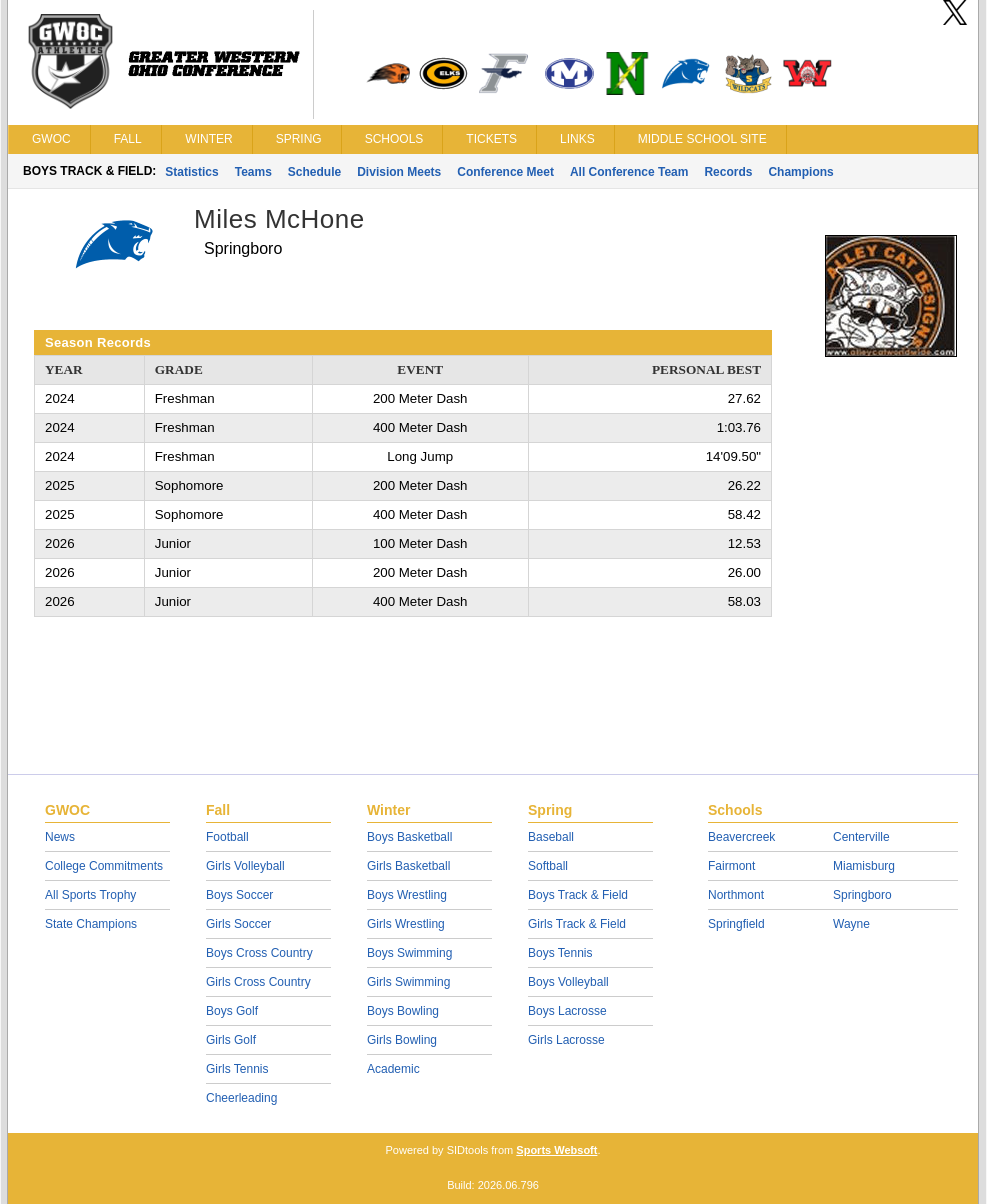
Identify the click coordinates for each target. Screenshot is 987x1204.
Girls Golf (231, 1040)
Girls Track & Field (577, 924)
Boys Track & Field (578, 895)
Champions (800, 172)
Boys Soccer (239, 895)
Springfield (736, 924)
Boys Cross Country (259, 953)
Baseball (551, 837)
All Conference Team (629, 172)
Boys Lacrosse (567, 1011)
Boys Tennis (560, 953)
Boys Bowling (403, 1011)
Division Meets (399, 172)
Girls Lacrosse (566, 1040)
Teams (253, 172)
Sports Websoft (556, 1150)
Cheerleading (241, 1098)
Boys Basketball (409, 837)
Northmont (736, 895)
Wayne (851, 924)
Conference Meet (505, 172)
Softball (548, 866)
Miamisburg (864, 866)
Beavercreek (741, 837)
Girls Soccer (238, 924)
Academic (393, 1069)
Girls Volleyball (245, 866)
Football (227, 837)
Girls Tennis (237, 1069)
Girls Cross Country (258, 982)
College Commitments (104, 866)
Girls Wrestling (406, 924)
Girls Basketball (408, 866)
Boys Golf (232, 1011)
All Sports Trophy (90, 895)
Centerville (861, 837)
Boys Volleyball (568, 982)
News (60, 837)
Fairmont (731, 866)
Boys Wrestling (407, 895)
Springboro (862, 895)
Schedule (314, 172)
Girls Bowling (402, 1040)
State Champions (91, 924)
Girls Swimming (408, 982)
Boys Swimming (409, 953)
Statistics (191, 172)
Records (728, 172)
